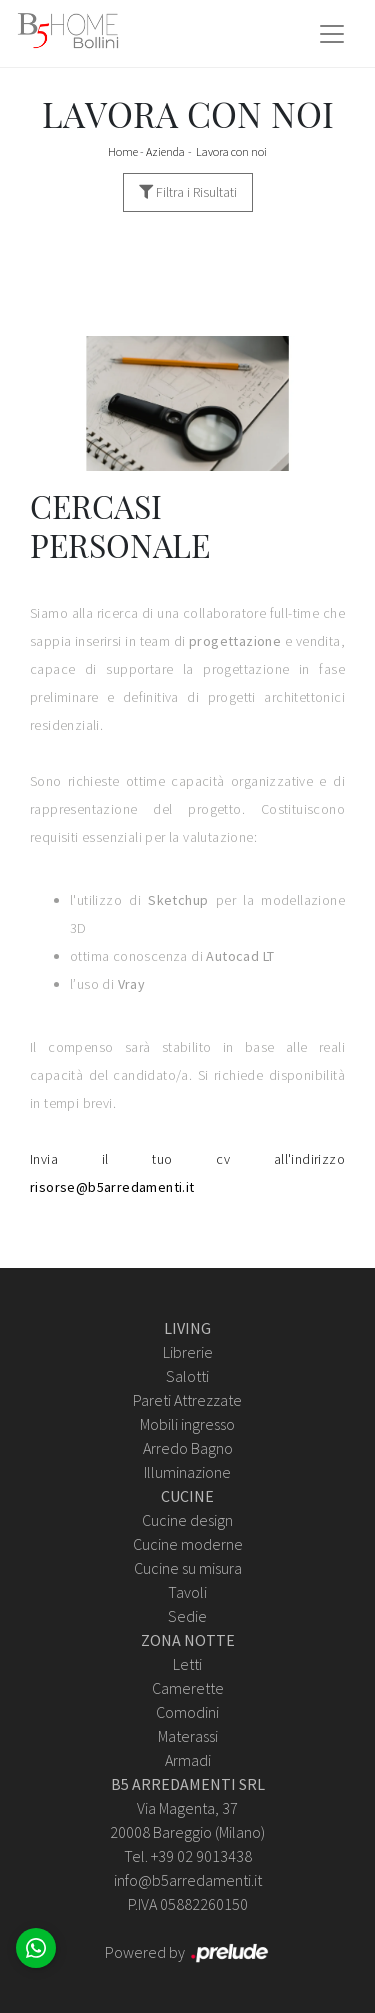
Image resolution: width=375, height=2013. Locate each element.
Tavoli (187, 1592)
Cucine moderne (188, 1544)
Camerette (188, 1688)
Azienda (165, 151)
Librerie (188, 1352)
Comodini (187, 1712)
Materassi (188, 1736)
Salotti (187, 1376)
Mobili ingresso (187, 1424)
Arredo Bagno (188, 1448)
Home (123, 151)
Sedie (187, 1616)
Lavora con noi (231, 151)
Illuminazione (187, 1472)
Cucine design (187, 1520)
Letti (187, 1664)
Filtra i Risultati (188, 192)
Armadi (188, 1760)
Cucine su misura (188, 1568)
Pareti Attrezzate (187, 1400)
